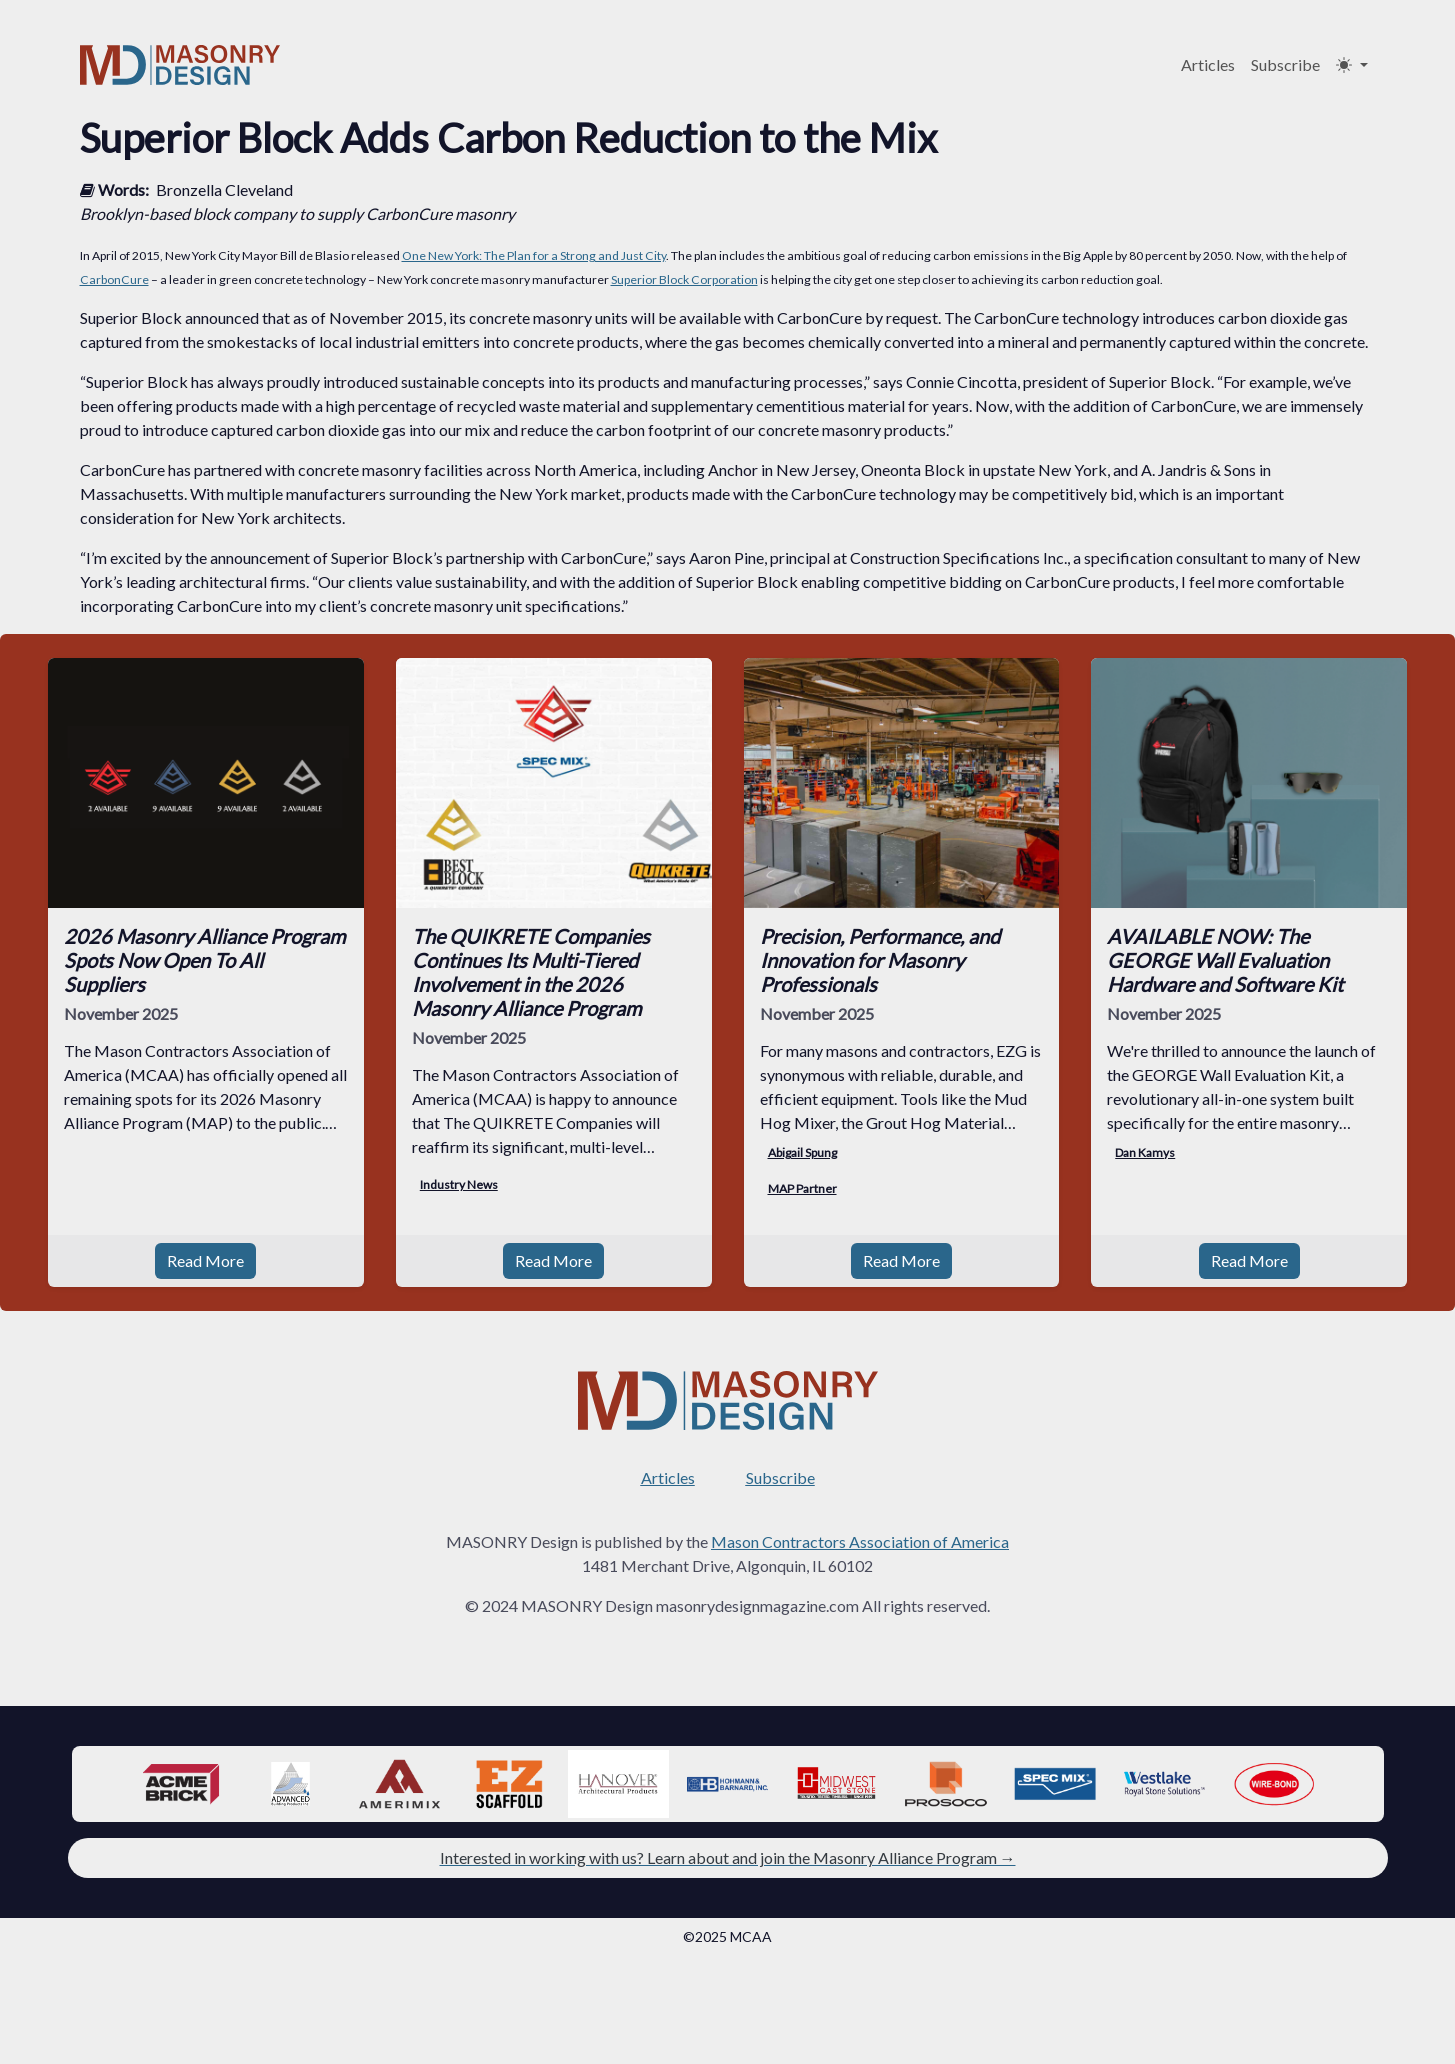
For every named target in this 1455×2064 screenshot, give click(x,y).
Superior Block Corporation (684, 279)
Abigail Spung (802, 1152)
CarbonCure (114, 279)
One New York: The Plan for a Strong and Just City (534, 255)
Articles (1208, 64)
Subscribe (1285, 64)
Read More (205, 1260)
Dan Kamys (1145, 1152)
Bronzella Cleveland (224, 189)
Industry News (459, 1184)
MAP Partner (802, 1188)
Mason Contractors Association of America (860, 1541)
